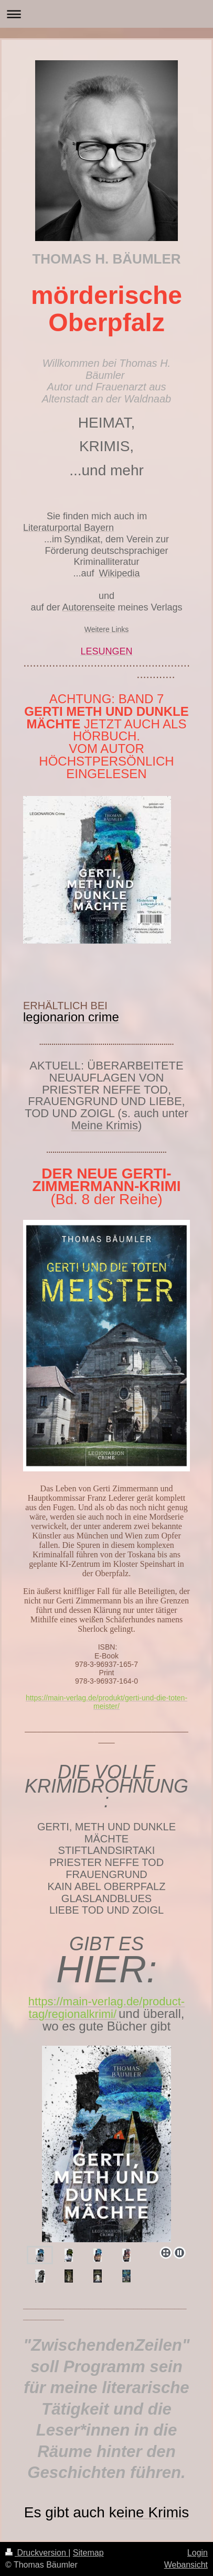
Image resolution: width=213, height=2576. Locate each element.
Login (197, 2552)
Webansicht (186, 2564)
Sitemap (88, 2552)
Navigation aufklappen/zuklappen (106, 14)
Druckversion (36, 2552)
